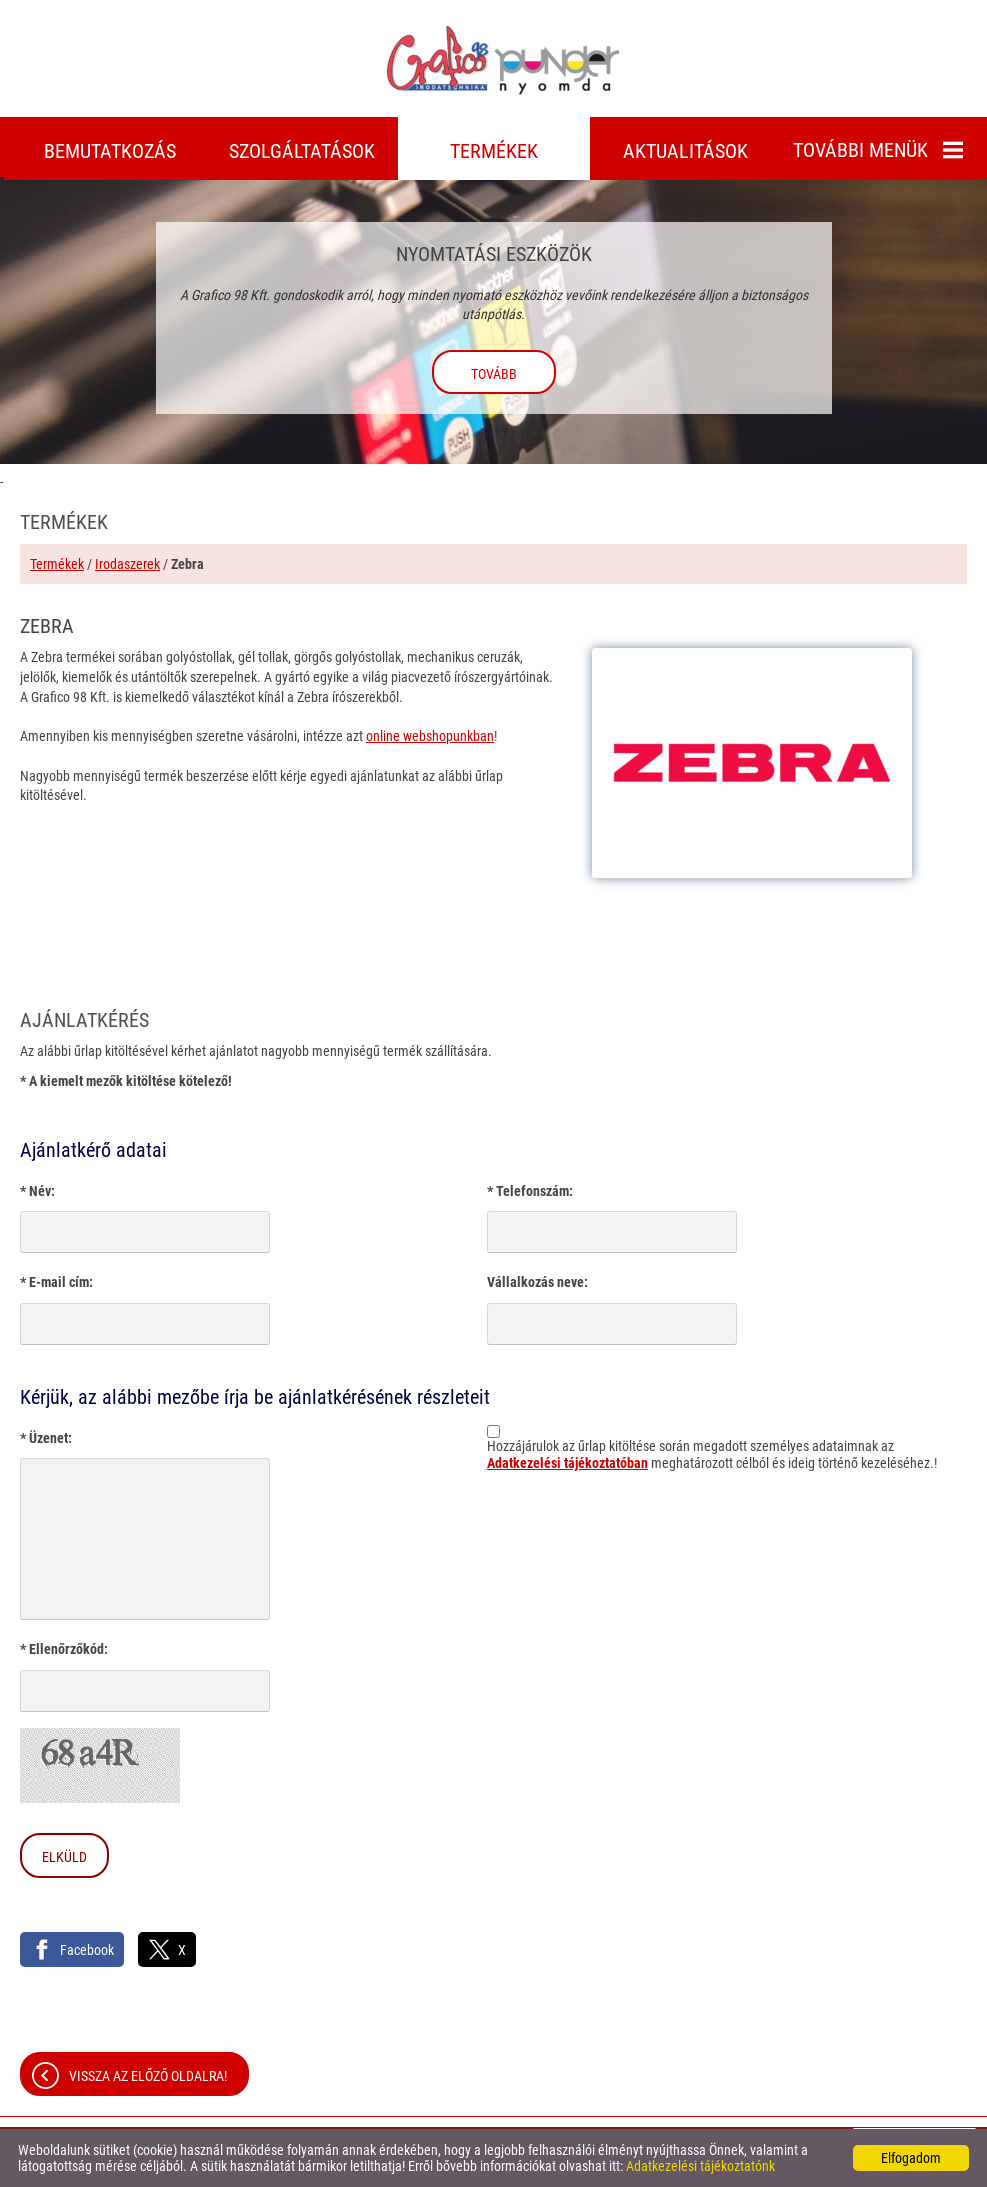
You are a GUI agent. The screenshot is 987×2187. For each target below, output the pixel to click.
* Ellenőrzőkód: (64, 1649)
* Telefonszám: (530, 1191)
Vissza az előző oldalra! (148, 2076)
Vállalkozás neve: (537, 1282)
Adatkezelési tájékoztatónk (700, 2166)
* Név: (37, 1191)
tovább (494, 374)
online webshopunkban (430, 736)
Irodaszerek (127, 564)
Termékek (57, 564)
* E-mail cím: (56, 1282)
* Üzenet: (46, 1438)
